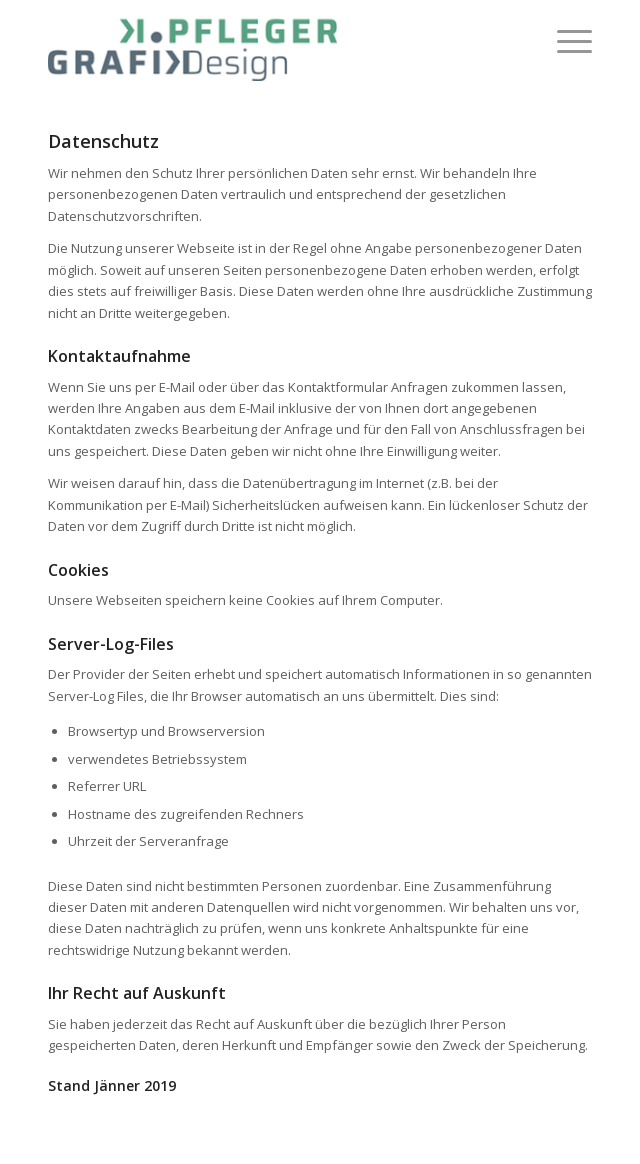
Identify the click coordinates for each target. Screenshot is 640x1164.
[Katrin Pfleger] (265, 41)
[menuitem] (564, 41)
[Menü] (564, 41)
